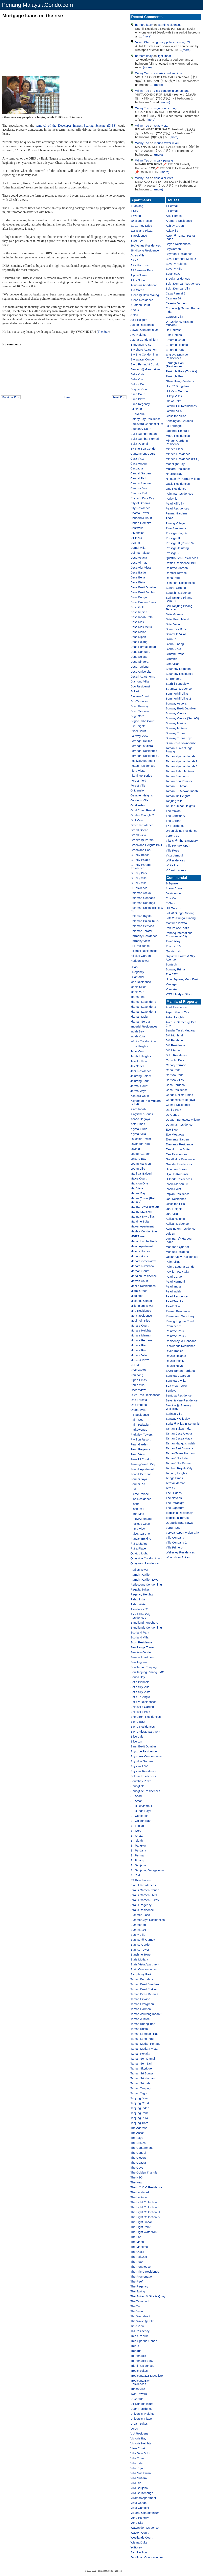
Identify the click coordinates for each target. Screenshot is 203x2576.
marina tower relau (166, 143)
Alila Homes (174, 215)
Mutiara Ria (138, 1345)
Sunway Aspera (176, 703)
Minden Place (175, 449)
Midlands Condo (141, 1300)
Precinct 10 (173, 946)
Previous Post (11, 397)
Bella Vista (137, 374)
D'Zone (135, 542)
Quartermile (173, 951)
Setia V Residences (143, 1701)
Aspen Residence (142, 324)
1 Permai (172, 205)
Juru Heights (174, 1208)
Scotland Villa (139, 1637)
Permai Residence (178, 1311)
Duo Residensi (140, 686)
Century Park (139, 493)
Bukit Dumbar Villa (178, 288)
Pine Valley (173, 941)
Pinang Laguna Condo (180, 1321)
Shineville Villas (176, 634)
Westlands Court (141, 2537)
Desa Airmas (138, 562)
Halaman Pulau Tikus (144, 921)
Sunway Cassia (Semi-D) (182, 718)
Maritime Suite (139, 1221)
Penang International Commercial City (179, 934)
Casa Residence (177, 1090)
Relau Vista (138, 1604)
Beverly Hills (174, 268)
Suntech (171, 964)
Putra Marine (138, 1543)
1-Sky (134, 210)
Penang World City (142, 1464)
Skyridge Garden (141, 1761)
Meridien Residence (143, 1276)
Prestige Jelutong (177, 548)
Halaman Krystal (141, 916)
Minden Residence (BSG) (182, 459)
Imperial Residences (143, 1026)
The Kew (136, 2182)
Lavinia (135, 1148)
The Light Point (140, 2227)
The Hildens (174, 1493)
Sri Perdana (138, 1850)
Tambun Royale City (179, 1468)
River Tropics (174, 1351)
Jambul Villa (174, 411)
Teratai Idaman (175, 1483)
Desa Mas (137, 622)
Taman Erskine (140, 1999)
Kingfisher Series (141, 1114)
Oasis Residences (178, 483)
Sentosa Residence (179, 1395)
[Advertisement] (91, 48)
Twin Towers (138, 2393)
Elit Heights (138, 726)
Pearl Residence (177, 1296)
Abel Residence (176, 1007)
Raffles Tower (139, 1569)
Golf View (136, 820)
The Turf (136, 2306)
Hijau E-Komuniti (177, 1174)
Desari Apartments (142, 676)
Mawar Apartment (142, 1226)
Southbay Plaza (140, 1781)
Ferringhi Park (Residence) (175, 364)
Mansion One (139, 1183)
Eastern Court (139, 696)
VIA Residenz (139, 2433)
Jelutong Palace (141, 1076)
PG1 (133, 1489)
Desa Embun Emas (143, 602)
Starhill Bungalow (177, 683)
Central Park (138, 478)
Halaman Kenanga (142, 902)
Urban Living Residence (181, 830)
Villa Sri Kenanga (141, 2493)
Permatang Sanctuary (180, 1316)
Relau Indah (138, 1599)
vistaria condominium (168, 73)
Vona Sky (136, 2522)
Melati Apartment (141, 1246)
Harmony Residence (143, 936)
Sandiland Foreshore (144, 1622)
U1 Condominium (141, 2403)
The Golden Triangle (143, 2172)
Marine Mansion (141, 1211)
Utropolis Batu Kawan (180, 1522)
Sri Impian (137, 1825)
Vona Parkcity (139, 2517)
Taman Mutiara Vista (143, 2048)
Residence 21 (139, 1609)
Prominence (174, 1326)
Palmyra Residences (179, 493)
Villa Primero (174, 1547)
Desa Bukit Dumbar (143, 587)
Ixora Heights (139, 1046)
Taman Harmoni (140, 2009)
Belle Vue (136, 379)
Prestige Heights (177, 533)
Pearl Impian (174, 1286)
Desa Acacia (138, 557)
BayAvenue (173, 893)
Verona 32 (172, 835)
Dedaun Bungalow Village (183, 1119)
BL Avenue (137, 414)
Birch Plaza (138, 399)
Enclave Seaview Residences (177, 356)
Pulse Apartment (141, 1533)
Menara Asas (139, 1256)
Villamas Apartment (143, 2498)
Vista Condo (138, 2502)
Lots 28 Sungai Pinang (181, 918)
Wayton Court (139, 2532)
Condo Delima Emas (179, 1094)
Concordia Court (141, 518)
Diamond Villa (139, 681)
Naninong (136, 1375)
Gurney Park (138, 873)
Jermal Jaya (138, 1091)
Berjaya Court (139, 389)
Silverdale (137, 1736)
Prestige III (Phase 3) (180, 543)
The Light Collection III (145, 2212)
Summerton (138, 1924)
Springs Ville (174, 1413)
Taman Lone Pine (142, 2038)
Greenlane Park (140, 850)
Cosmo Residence (178, 1104)
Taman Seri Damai (142, 2058)
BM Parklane (174, 1040)
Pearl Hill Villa (175, 503)
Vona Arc (172, 989)
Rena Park (173, 577)
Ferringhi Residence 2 (145, 755)
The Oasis (137, 2251)
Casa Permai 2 (175, 293)
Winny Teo (142, 73)
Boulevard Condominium (146, 423)
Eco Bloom (173, 1129)
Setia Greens (174, 614)
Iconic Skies (138, 986)
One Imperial (138, 1404)
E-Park (135, 691)
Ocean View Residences (182, 1256)
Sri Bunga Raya (140, 1810)
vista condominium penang (171, 90)
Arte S (134, 310)
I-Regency (137, 972)
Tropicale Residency (179, 1512)
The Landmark (140, 2192)
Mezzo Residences (143, 1286)
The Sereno (173, 820)
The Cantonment (141, 2147)
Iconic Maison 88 (177, 1184)
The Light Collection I (144, 2202)
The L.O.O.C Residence (146, 2187)
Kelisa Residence (177, 1223)
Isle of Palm (173, 401)
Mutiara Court (139, 1325)
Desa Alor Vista (140, 567)
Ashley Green (175, 225)
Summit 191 (138, 1929)
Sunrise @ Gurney (142, 1939)
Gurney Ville (138, 883)
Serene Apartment (142, 1657)
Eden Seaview (139, 711)
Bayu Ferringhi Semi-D (181, 258)
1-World (135, 215)
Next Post (119, 397)
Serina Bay (137, 1677)
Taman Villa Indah (177, 1458)
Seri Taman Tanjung (143, 1667)
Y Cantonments (176, 870)
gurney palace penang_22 (173, 42)
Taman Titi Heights (178, 796)
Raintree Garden (177, 568)
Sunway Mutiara (176, 728)
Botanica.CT (174, 273)
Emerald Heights (177, 344)
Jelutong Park (139, 1081)
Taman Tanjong (140, 2088)
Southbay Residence (179, 673)
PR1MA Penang (141, 1518)
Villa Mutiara (138, 2478)
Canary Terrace (176, 1065)
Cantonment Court (142, 453)
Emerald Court (175, 339)
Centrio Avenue (140, 483)
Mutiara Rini (138, 1350)
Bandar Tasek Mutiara (180, 1030)
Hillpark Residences (179, 1179)
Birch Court (137, 394)
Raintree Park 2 (176, 1336)
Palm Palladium (140, 1424)
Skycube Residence (143, 1751)
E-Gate (170, 903)
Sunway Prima (175, 969)
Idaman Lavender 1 (143, 1001)
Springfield (137, 1786)
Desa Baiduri (138, 572)
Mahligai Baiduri (141, 1173)
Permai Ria (137, 1484)
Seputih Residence (178, 592)
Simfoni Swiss (175, 654)
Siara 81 (171, 639)
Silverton (136, 1741)
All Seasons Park (141, 270)
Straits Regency (140, 1905)
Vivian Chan (143, 42)
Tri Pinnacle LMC (141, 2360)
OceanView (138, 1390)
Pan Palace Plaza (177, 928)
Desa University (140, 671)
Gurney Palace (140, 859)
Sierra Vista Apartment (145, 1731)
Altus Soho (137, 280)
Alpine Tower (138, 275)
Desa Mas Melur (141, 627)
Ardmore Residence (179, 220)
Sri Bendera (173, 678)
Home (66, 397)
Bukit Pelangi (139, 443)
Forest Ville (137, 785)
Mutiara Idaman (140, 1335)
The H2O (136, 2177)
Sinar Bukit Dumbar (143, 1746)
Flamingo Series (141, 775)
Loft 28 (170, 1233)
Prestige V (172, 553)
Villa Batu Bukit (140, 2453)
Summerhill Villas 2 (178, 698)
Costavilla (136, 528)
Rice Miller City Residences (140, 1616)
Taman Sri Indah (141, 2083)
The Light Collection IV (145, 2217)
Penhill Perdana (140, 1474)
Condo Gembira (140, 523)
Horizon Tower (139, 960)
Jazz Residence (140, 1071)
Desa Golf (137, 607)
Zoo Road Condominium (146, 2557)
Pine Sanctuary (176, 528)
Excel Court (138, 731)
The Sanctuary (175, 815)
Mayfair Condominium (144, 1231)
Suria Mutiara (139, 1959)
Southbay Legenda (178, 668)
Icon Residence (140, 982)
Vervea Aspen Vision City (182, 1532)
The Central (138, 2152)
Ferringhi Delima (141, 741)
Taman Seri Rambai (179, 781)
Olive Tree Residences (145, 1394)
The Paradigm (175, 1502)
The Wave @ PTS (142, 2321)
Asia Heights (138, 319)
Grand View (138, 835)
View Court (137, 2448)
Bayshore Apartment (143, 349)
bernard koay (144, 24)
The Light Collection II (144, 2207)
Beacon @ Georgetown (145, 369)
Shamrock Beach (177, 629)
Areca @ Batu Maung (144, 295)
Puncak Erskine (140, 1538)
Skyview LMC (139, 1766)
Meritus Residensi (177, 1251)
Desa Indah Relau (142, 617)
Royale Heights (176, 1355)
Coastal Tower (139, 513)
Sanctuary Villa (176, 1380)
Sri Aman (136, 1801)
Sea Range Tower (142, 1647)
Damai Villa (138, 547)
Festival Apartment (142, 760)
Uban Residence (141, 2408)
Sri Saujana (138, 1865)
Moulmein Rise (140, 1320)
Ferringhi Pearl (175, 376)
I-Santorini (137, 977)
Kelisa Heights (175, 1218)
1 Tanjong (136, 205)
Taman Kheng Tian (142, 2023)
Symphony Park (140, 1974)
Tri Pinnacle (138, 2355)
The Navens (174, 1498)
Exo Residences (176, 1154)
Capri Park (173, 1070)
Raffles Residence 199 (181, 563)
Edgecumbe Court (142, 721)
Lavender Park (140, 1143)
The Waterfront (140, 2316)
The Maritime (139, 2246)
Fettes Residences (142, 765)
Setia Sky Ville (139, 1687)
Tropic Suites (139, 2370)
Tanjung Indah (139, 2108)
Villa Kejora (138, 2468)
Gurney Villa (138, 878)
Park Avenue (138, 1429)
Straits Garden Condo (144, 1890)
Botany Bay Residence (145, 419)
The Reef (136, 2281)
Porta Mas (137, 1513)
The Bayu (136, 2137)
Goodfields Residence (180, 1159)
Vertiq (134, 2428)
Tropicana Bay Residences (139, 2382)
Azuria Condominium (144, 339)
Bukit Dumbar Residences (183, 283)
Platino (135, 1503)
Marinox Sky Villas (142, 1216)
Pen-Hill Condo (140, 1459)
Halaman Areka (140, 893)
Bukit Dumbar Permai (144, 438)
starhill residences (169, 24)
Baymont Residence (179, 253)
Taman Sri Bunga (141, 2073)
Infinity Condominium (144, 1041)
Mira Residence (140, 1310)
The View (136, 2311)
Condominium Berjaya (180, 1099)
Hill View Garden (177, 391)
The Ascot (137, 2132)
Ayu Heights (138, 334)
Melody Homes (140, 1251)
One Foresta (138, 1399)
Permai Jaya (138, 1479)
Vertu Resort (174, 1527)
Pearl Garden (139, 1444)
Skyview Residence (143, 1771)
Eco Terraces (139, 701)
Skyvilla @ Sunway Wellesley (178, 1407)
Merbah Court (139, 1271)
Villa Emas (137, 2458)
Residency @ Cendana (181, 1341)
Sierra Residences (142, 1726)
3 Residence (138, 235)
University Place (141, 2418)
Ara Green (137, 290)
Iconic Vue (137, 991)
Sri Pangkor (138, 1845)
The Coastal (138, 2162)
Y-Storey (136, 2547)
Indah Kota (137, 1036)
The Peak (136, 2261)
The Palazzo (138, 2256)
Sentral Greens (176, 587)
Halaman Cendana (142, 897)
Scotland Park (139, 1632)
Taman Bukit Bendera (144, 1984)
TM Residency (139, 2331)
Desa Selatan (139, 656)
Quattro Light (139, 1553)
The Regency (139, 2286)
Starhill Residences (143, 1885)
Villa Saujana (139, 2488)
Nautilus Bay (174, 473)
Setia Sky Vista (140, 1692)
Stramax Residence (179, 688)
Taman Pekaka (140, 2053)
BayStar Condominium (145, 354)
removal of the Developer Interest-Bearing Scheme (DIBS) (76, 125)
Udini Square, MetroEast (182, 979)
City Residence (140, 508)
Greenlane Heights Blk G (146, 845)
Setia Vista (173, 624)
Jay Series (137, 1066)
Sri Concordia (139, 1815)
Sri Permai (137, 1855)
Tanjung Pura (139, 2118)
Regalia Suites (140, 1589)
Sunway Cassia (176, 713)
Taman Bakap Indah (179, 1428)
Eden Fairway (139, 706)
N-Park (135, 1365)
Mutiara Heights (140, 1330)
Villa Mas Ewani (140, 2473)
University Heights (142, 2413)
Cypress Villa (174, 316)
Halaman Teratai (141, 931)
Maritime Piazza (176, 923)
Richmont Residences (180, 582)
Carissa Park (174, 1075)
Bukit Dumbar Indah (143, 433)
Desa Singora (139, 661)
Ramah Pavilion (140, 1574)
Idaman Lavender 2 (143, 1006)
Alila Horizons (139, 265)
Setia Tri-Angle (140, 1697)
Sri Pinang (137, 1860)
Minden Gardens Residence (177, 442)
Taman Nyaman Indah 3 (181, 766)
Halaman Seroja (176, 1169)
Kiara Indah (138, 1109)
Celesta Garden (176, 303)
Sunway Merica (176, 723)
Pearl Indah (173, 1291)
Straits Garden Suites (144, 1900)
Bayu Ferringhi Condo (144, 364)
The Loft (135, 2237)
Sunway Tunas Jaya (179, 738)
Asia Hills (172, 230)
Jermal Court (138, 1086)
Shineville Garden (142, 1706)
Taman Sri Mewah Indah (182, 791)
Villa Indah (137, 2463)
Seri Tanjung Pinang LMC (147, 1672)
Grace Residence (141, 825)
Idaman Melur (139, 1016)
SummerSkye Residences (147, 1919)
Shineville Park (140, 1711)
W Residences (175, 860)
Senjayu (171, 1390)
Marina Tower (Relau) (144, 1206)
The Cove (136, 2167)
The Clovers (138, 2157)
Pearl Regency (140, 1449)
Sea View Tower (176, 1385)
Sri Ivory (135, 1830)
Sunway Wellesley (178, 1418)
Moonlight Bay (175, 463)
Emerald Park (175, 349)
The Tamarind (139, 2301)
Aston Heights (175, 1017)
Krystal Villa (138, 1134)
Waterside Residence (144, 2527)
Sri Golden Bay (140, 1820)
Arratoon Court (140, 305)
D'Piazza (136, 537)
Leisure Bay (138, 1158)
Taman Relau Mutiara (180, 771)
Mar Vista (136, 1188)
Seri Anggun (138, 1662)
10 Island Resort (141, 220)
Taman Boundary (141, 1979)
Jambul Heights (140, 1056)
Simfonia (171, 658)
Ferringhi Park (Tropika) (181, 371)
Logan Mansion (140, 1163)
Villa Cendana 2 (176, 1542)
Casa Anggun (139, 463)
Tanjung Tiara (139, 2123)
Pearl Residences (177, 508)
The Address (138, 2128)
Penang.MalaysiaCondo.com (37, 5)
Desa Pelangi (139, 641)
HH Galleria (173, 908)
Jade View (137, 1051)
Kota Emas (137, 1124)
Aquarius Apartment (143, 285)
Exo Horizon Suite (178, 1149)
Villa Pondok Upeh (178, 845)
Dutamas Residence (179, 1124)
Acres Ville (137, 255)
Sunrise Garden (140, 1944)
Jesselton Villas (176, 416)
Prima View (138, 1528)
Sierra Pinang (175, 644)
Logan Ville (137, 1168)
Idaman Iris (137, 996)
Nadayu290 (138, 1370)
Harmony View (140, 940)
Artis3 (134, 314)
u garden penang (165, 108)
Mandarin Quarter (177, 1246)
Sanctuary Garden (178, 1375)
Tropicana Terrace (178, 1517)
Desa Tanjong (139, 666)
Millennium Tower (141, 1305)
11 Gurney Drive (141, 225)
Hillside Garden (140, 955)
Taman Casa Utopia (179, 1433)
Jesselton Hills (175, 1203)
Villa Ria (135, 2483)
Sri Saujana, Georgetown (147, 1870)
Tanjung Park (139, 2113)
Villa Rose (172, 850)
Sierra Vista (173, 649)
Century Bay (138, 488)
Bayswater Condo (142, 359)
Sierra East (137, 1721)
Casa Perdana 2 (176, 1085)
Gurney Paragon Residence (141, 866)
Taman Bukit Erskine (144, 1989)
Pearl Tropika (174, 1301)
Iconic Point (173, 1189)
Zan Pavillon (138, 2552)
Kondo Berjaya (140, 1119)
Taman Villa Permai (178, 1463)
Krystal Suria (138, 1129)
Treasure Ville (139, 2336)
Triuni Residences (142, 2365)
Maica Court (138, 1178)
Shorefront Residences (145, 1716)
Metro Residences (178, 435)
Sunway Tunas (175, 733)
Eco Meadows (175, 1134)
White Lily (172, 865)
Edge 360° (137, 716)
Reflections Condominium (147, 1584)
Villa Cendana (175, 1537)
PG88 (169, 518)
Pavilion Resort (140, 1439)
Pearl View (137, 1454)
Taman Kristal (139, 2028)
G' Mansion (137, 790)
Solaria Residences (143, 1776)
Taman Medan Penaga (145, 2043)
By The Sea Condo (142, 448)
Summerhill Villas (177, 693)
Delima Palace (140, 552)
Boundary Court (140, 428)
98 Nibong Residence (144, 250)
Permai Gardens (176, 513)
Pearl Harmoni (175, 1281)
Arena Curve (174, 888)
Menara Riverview (142, 1266)
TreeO (134, 2346)
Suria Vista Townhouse (181, 743)
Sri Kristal (136, 1835)
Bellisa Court (138, 384)
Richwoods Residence (180, 1346)
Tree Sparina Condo (143, 2341)
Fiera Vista (137, 770)
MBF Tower (138, 1236)
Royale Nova (174, 1365)
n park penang (163, 160)
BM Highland (174, 1035)
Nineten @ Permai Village (183, 478)
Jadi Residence (176, 1199)
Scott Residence (141, 1642)
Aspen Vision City (177, 1012)
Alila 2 (134, 260)
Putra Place (138, 1548)
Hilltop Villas (174, 396)
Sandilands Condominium (147, 1627)
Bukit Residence (176, 1055)
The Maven (173, 810)
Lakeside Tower (140, 1138)
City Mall (171, 898)
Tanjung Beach (140, 2098)
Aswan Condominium (144, 329)
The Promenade (141, 2276)
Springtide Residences (145, 1791)
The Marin (137, 2241)
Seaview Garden (141, 1652)
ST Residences (140, 1880)
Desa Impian (138, 612)
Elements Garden (177, 1139)
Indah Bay (137, 1031)
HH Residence (140, 945)
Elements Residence (179, 1144)
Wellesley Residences (180, 1552)
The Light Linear (141, 2222)
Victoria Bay (138, 2438)
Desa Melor (138, 632)
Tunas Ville (137, 2389)
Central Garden (140, 473)
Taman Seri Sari (141, 2063)
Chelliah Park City (142, 498)
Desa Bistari (138, 582)
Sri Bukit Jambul (141, 1806)
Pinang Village (175, 523)
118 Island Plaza (141, 230)
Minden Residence (178, 454)
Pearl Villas (173, 1306)
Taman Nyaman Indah (180, 756)
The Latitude (138, 2197)
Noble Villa (137, 1385)
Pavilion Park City (177, 1271)
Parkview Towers (141, 1434)
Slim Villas (172, 663)
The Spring (137, 2291)
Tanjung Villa (174, 801)
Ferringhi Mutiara (141, 745)
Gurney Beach (139, 854)
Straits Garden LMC (143, 1895)
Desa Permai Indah (143, 646)
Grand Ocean (139, 830)
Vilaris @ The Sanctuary (182, 840)
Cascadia (136, 468)
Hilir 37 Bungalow (177, 386)
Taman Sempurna (177, 776)
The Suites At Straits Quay (147, 2296)
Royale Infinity (175, 1360)
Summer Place (140, 1914)
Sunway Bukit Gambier (181, 708)
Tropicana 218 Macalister (147, 2375)
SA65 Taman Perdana (180, 1370)
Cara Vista (137, 458)
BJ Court (136, 409)
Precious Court (140, 1523)
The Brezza (138, 2142)
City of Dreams (140, 503)
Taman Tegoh (139, 2093)
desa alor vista (163, 178)
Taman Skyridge (141, 2068)
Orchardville (138, 1409)
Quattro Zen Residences (182, 558)
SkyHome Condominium (146, 1756)
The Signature (175, 1507)
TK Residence (175, 825)
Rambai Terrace (176, 572)
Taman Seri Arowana (179, 1448)
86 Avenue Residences (145, 245)
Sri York (135, 1875)
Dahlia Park (173, 1109)
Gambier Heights (141, 795)
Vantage (171, 984)
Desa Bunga (138, 597)
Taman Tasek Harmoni (180, 1453)
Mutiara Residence (178, 468)
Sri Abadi (136, 1796)
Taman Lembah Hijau (144, 2033)
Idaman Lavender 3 (143, 1011)
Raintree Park (175, 1331)
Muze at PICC (139, 1360)
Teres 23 (171, 1488)
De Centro (172, 1114)
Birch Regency (140, 404)
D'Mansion (137, 532)
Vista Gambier (139, 2507)
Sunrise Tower (139, 1949)
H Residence (138, 888)
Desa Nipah (138, 637)
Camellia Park (175, 1060)
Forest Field (138, 780)
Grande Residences (179, 1164)
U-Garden (137, 2398)
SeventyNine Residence (181, 1400)
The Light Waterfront (143, 2232)
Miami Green (138, 1290)
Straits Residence (142, 1910)
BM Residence (175, 1045)
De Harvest (173, 330)
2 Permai (172, 210)
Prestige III (173, 538)
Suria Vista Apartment (144, 1964)
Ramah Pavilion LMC (144, 1579)
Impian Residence (178, 1194)
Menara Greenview (143, 1261)
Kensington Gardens (179, 420)
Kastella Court (139, 1095)
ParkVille (171, 498)
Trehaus (135, 2350)
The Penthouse (140, 2266)
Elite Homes (174, 334)
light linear (164, 55)
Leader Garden (140, 1153)
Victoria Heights (140, 2443)
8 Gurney (136, 240)
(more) (147, 36)
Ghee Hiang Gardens (180, 381)
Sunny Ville (137, 1934)
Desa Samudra (140, 651)
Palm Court (137, 1419)
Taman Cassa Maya (179, 1438)
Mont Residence (141, 1315)
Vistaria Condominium (144, 2512)
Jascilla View (138, 1061)
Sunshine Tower (140, 1954)
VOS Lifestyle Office (179, 994)
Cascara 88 (173, 298)
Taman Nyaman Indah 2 (181, 761)
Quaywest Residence (144, 1563)
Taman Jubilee (140, 2019)
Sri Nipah (136, 1840)
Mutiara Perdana (141, 1340)
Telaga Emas (174, 1478)
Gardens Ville (139, 800)
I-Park (134, 967)
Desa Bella (137, 577)
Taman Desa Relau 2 (144, 1994)
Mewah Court (139, 1281)
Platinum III (137, 1508)
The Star (103, 331)
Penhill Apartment (142, 1469)
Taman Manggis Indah (180, 1443)
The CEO (172, 974)
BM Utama (173, 1050)
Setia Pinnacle (139, 1682)
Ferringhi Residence (143, 750)
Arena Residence (141, 300)
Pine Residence (140, 1499)
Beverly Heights (176, 263)
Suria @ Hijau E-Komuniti (182, 1423)
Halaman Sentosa (142, 926)
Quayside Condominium (146, 1558)
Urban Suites (139, 2423)
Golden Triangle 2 (142, 815)
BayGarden (173, 248)
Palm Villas (173, 1261)
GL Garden (137, 805)
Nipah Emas (138, 1380)
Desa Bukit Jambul (142, 592)
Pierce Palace (139, 1494)
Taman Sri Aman (177, 786)
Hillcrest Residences (143, 950)
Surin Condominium (143, 1969)
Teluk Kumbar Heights (180, 806)
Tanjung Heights (176, 1473)
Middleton (136, 1295)
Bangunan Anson (141, 344)
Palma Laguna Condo (180, 1266)
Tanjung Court (139, 2103)
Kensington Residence (180, 1228)
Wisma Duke (138, 2542)
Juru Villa (172, 1213)
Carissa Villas (175, 1080)
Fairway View (139, 736)
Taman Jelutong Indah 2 (146, 2014)
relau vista (161, 125)
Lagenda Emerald (177, 430)
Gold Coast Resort (142, 810)
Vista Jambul (174, 855)
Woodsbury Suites (178, 1557)
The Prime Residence (144, 2271)
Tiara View (137, 2326)
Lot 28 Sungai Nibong (180, 913)
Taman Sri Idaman (142, 2078)
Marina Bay (138, 1193)
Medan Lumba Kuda (143, 1241)
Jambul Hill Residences (181, 406)
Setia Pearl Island (177, 619)
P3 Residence (139, 1414)
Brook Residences (178, 278)
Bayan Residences (178, 244)
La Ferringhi (174, 425)
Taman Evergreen (142, 2004)
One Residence (176, 488)
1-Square (172, 883)
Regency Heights (141, 1594)
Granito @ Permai (142, 840)
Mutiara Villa (138, 1355)
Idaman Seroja (140, 1021)
